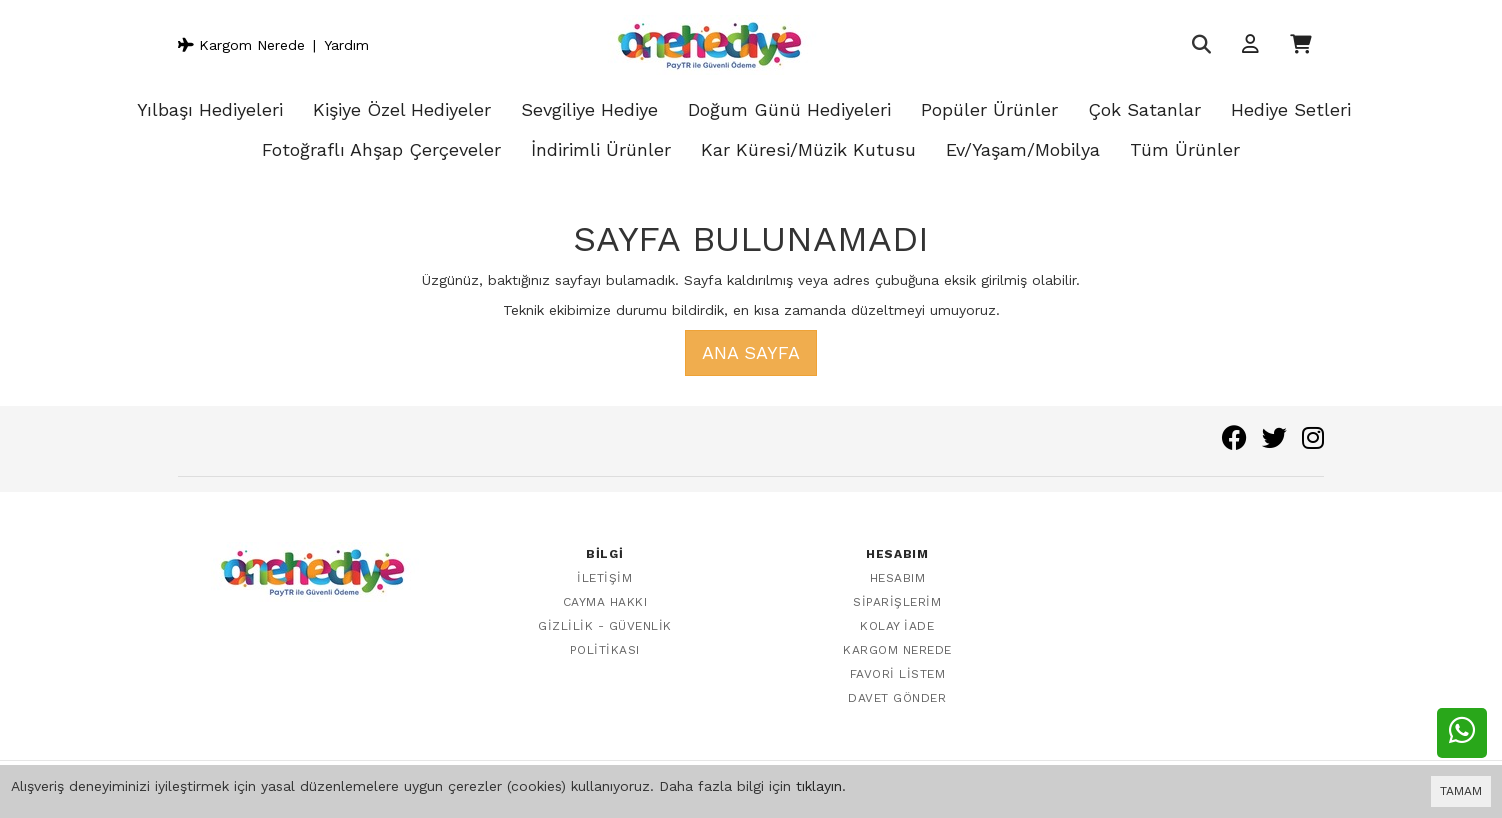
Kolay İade (897, 626)
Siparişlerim (897, 602)
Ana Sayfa (751, 352)
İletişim (604, 578)
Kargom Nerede (241, 45)
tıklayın (819, 786)
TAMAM (1461, 791)
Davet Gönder (897, 698)
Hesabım (898, 578)
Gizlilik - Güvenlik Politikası (605, 638)
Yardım (346, 45)
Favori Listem (898, 674)
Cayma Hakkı (605, 602)
